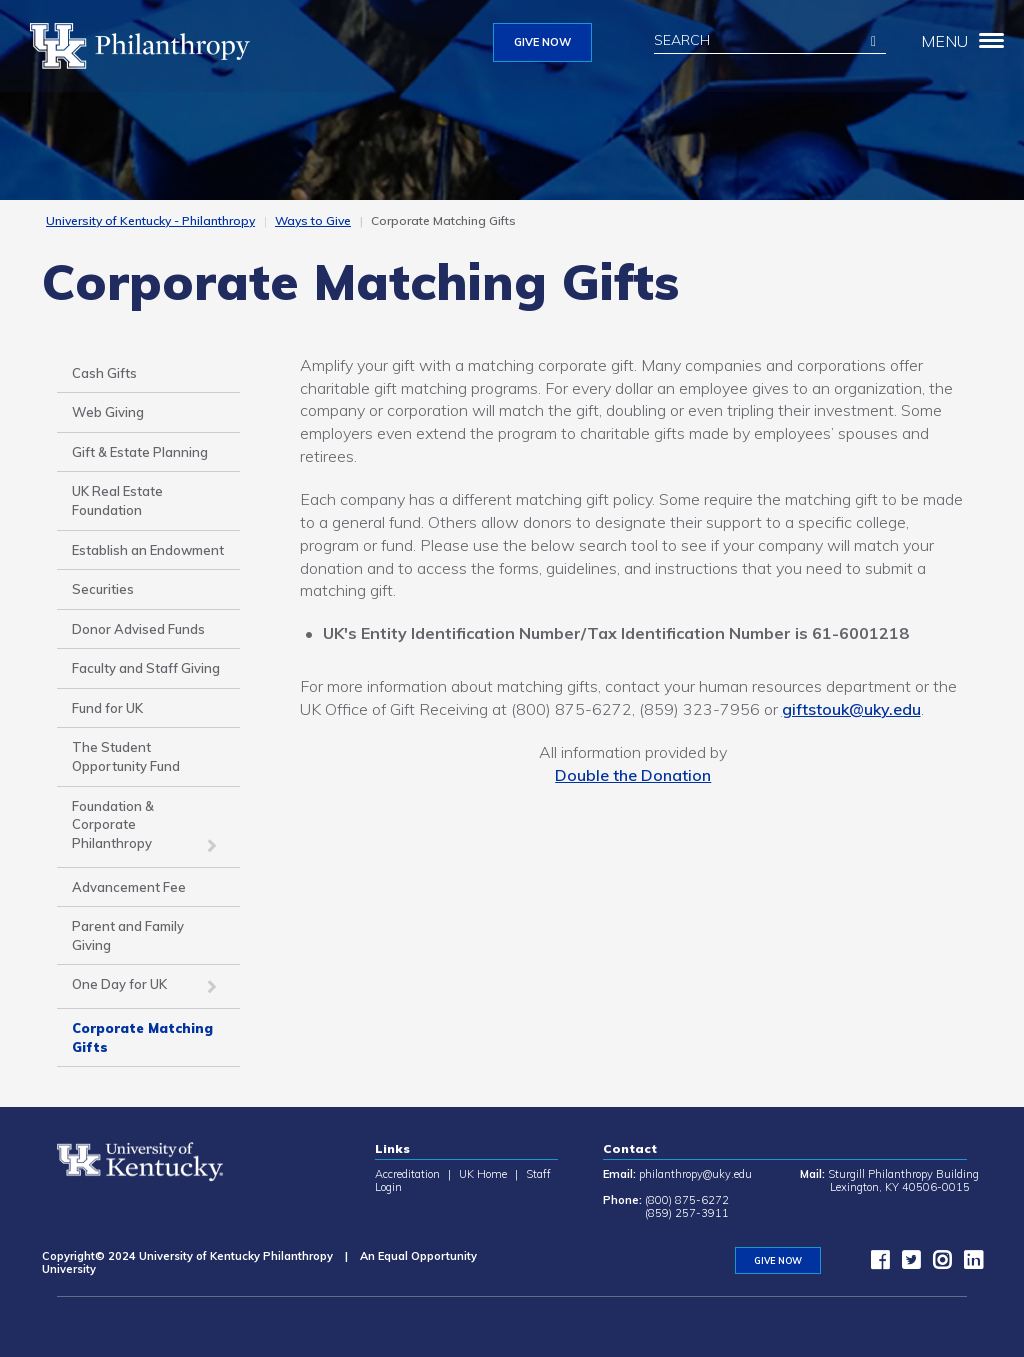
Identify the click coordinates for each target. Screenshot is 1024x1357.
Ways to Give (313, 220)
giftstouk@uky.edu (851, 709)
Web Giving (108, 412)
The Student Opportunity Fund (126, 756)
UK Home (483, 1174)
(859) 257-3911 (687, 1213)
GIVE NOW (542, 42)
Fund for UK (107, 708)
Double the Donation (633, 775)
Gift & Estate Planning (140, 452)
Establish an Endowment (148, 550)
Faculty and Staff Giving (146, 668)
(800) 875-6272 (687, 1200)
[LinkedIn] (968, 1264)
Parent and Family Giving (128, 935)
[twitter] (906, 1264)
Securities (103, 589)
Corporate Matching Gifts (142, 1037)
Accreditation (407, 1174)
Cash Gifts (104, 373)
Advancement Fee (129, 887)
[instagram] (937, 1264)
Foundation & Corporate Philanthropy (113, 824)
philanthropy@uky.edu (695, 1174)
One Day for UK (119, 984)
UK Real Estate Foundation (117, 500)
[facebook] (875, 1264)
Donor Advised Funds (138, 629)
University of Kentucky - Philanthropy (150, 220)
